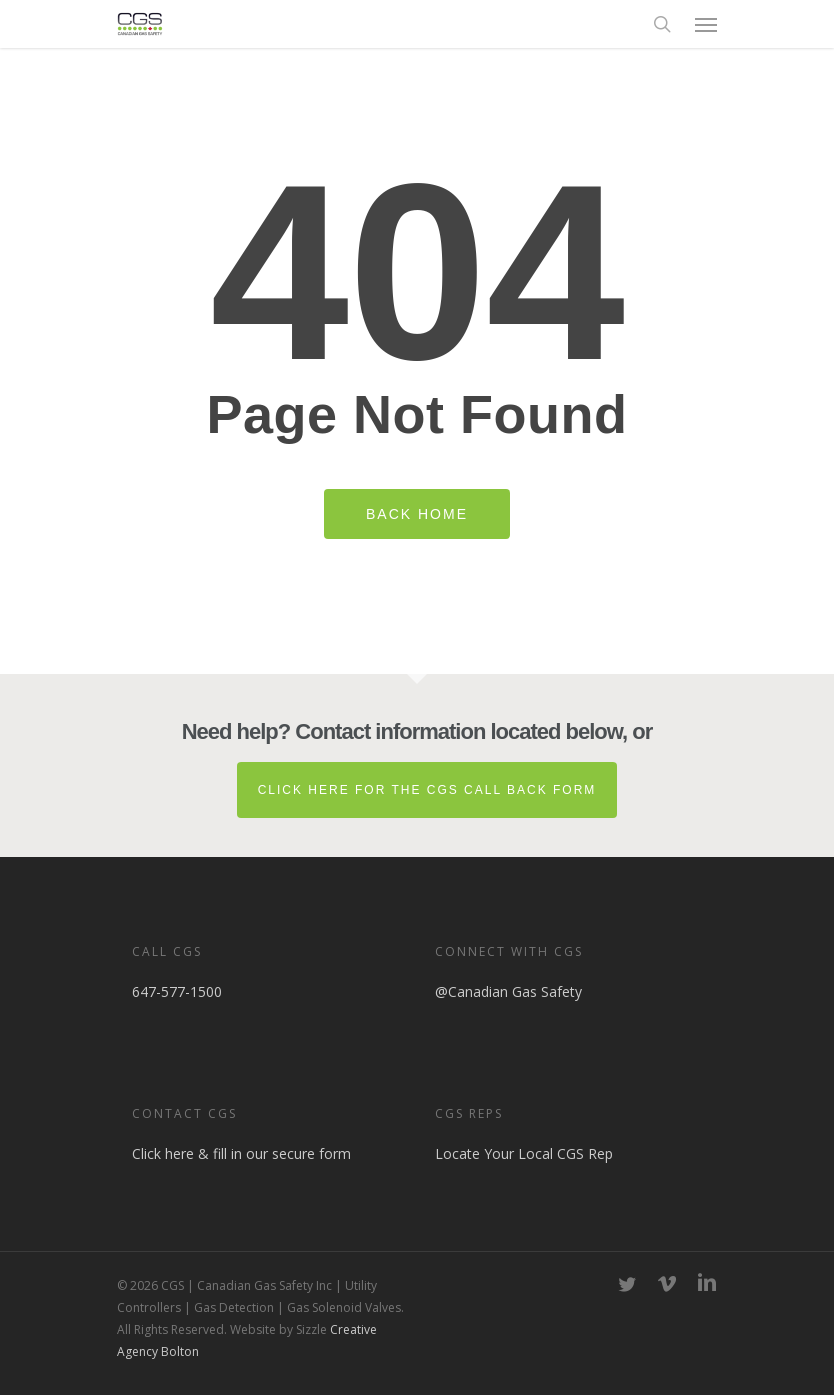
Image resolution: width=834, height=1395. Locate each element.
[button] (706, 24)
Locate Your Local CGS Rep (524, 1153)
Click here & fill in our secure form (241, 1153)
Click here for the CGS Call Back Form (427, 790)
